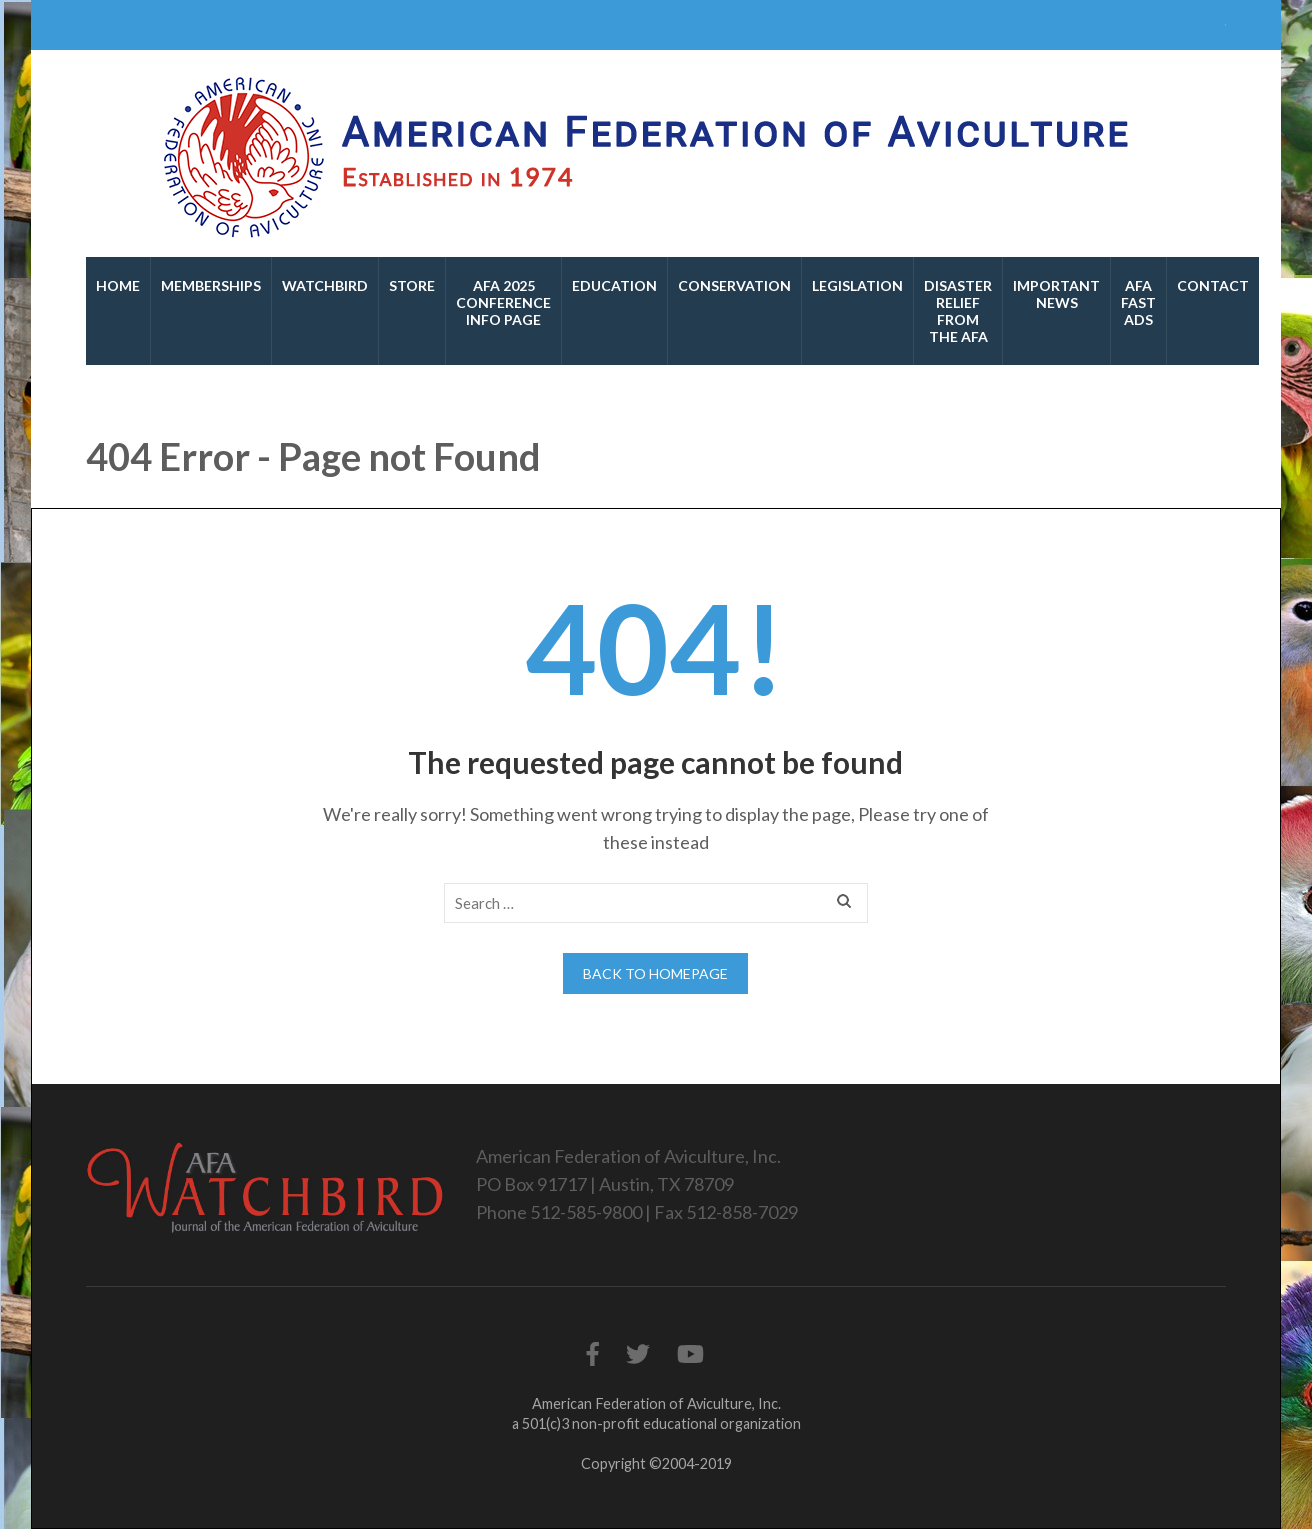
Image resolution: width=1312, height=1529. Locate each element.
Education (614, 285)
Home (118, 285)
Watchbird (325, 285)
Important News (1056, 294)
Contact (1213, 285)
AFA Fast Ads (1138, 302)
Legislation (857, 285)
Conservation (734, 285)
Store (412, 285)
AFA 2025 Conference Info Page (503, 302)
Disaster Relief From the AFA (958, 311)
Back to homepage (655, 973)
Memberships (211, 285)
